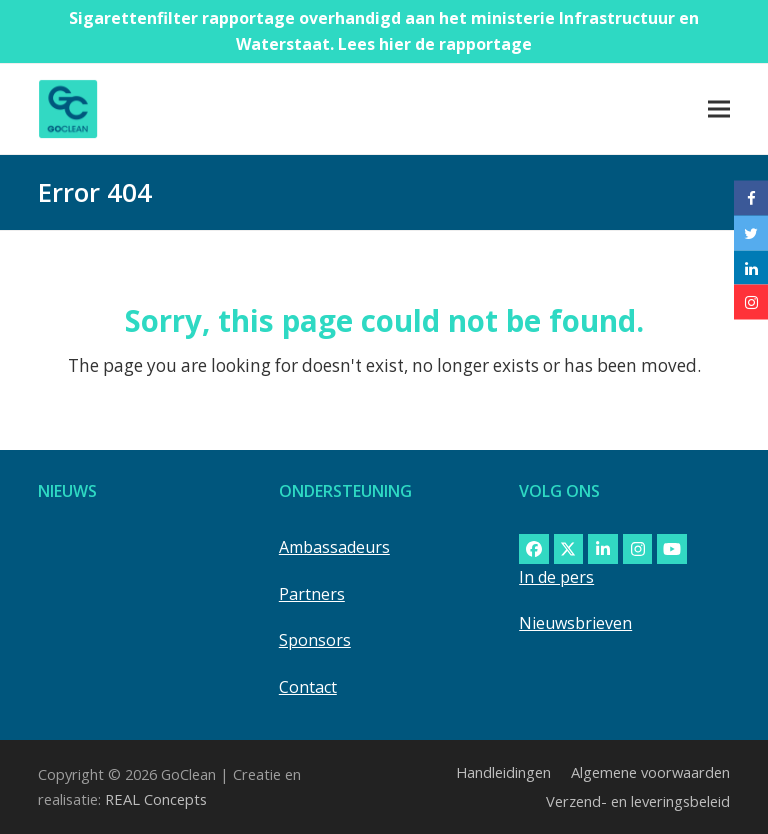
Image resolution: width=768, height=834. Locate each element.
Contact (308, 687)
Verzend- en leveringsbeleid (638, 801)
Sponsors (315, 640)
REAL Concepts (156, 799)
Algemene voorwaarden (650, 772)
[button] (719, 108)
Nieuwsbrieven (575, 623)
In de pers (556, 577)
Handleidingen (503, 772)
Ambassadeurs (334, 547)
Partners (312, 594)
